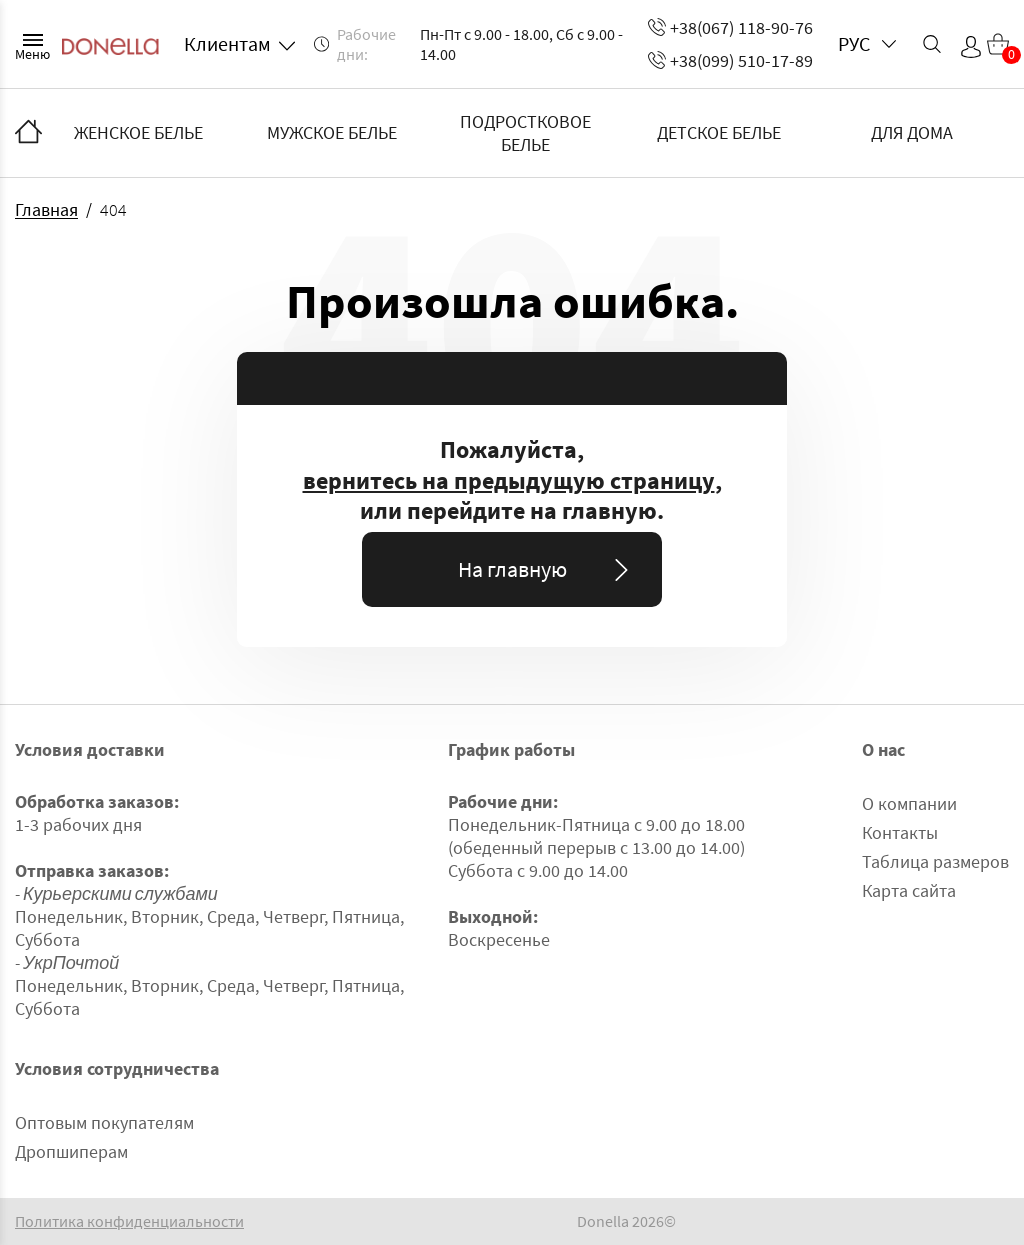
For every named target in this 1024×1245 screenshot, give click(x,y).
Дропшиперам (71, 1151)
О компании (909, 803)
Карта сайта (909, 890)
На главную (547, 569)
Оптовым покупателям (104, 1122)
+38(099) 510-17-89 (730, 60)
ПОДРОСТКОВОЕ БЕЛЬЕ (525, 133)
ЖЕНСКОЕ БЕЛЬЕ (138, 132)
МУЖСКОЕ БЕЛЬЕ (332, 132)
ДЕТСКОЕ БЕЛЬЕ (719, 132)
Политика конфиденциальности (129, 1221)
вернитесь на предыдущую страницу (509, 481)
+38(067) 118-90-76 (730, 27)
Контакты (900, 832)
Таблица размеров (935, 861)
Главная (46, 209)
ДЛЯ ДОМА (912, 132)
